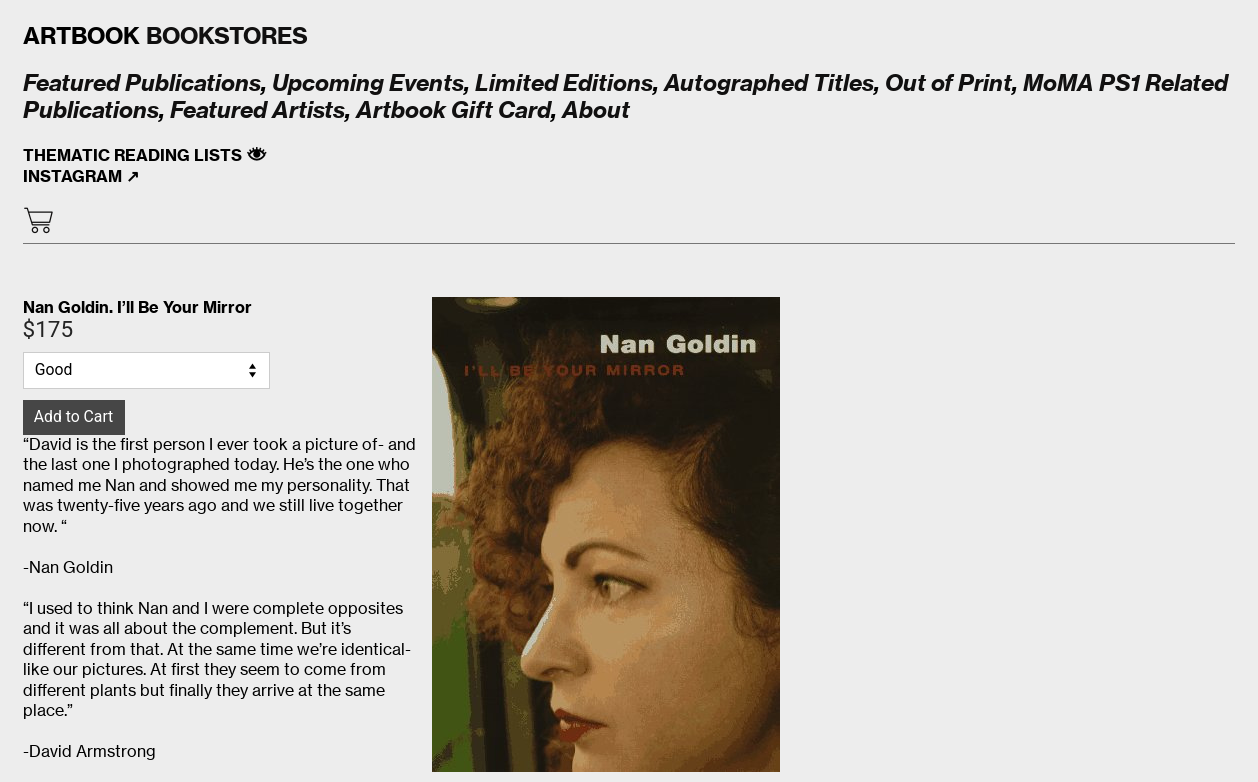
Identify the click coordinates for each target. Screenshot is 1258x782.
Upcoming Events (365, 83)
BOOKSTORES (165, 36)
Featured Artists (257, 110)
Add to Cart (74, 416)
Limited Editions (564, 83)
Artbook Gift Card (453, 110)
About (596, 110)
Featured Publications (142, 83)
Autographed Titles (769, 83)
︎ (38, 221)
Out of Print (948, 83)
